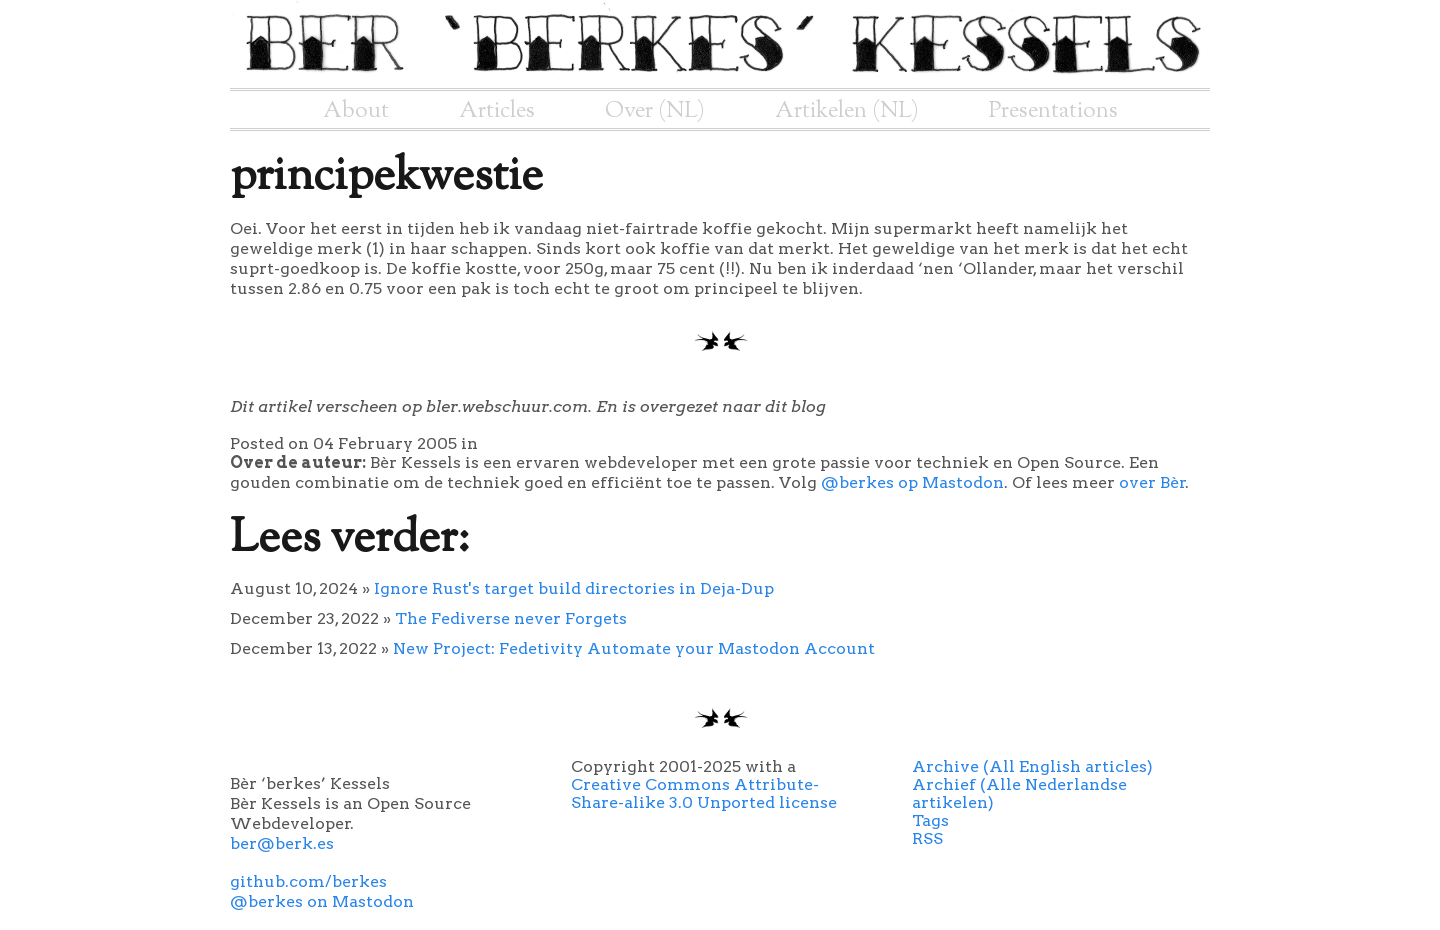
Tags (930, 820)
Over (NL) (655, 111)
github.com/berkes (308, 881)
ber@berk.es (282, 843)
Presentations (1053, 111)
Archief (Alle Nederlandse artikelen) (1019, 793)
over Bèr (1152, 482)
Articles (497, 111)
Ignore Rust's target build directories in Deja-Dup (574, 588)
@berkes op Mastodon (912, 482)
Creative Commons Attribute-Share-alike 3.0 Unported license (704, 793)
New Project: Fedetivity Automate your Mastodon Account (634, 648)
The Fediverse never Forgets (511, 618)
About (356, 111)
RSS (927, 838)
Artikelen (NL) (847, 111)
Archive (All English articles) (1032, 766)
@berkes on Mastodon (322, 901)
